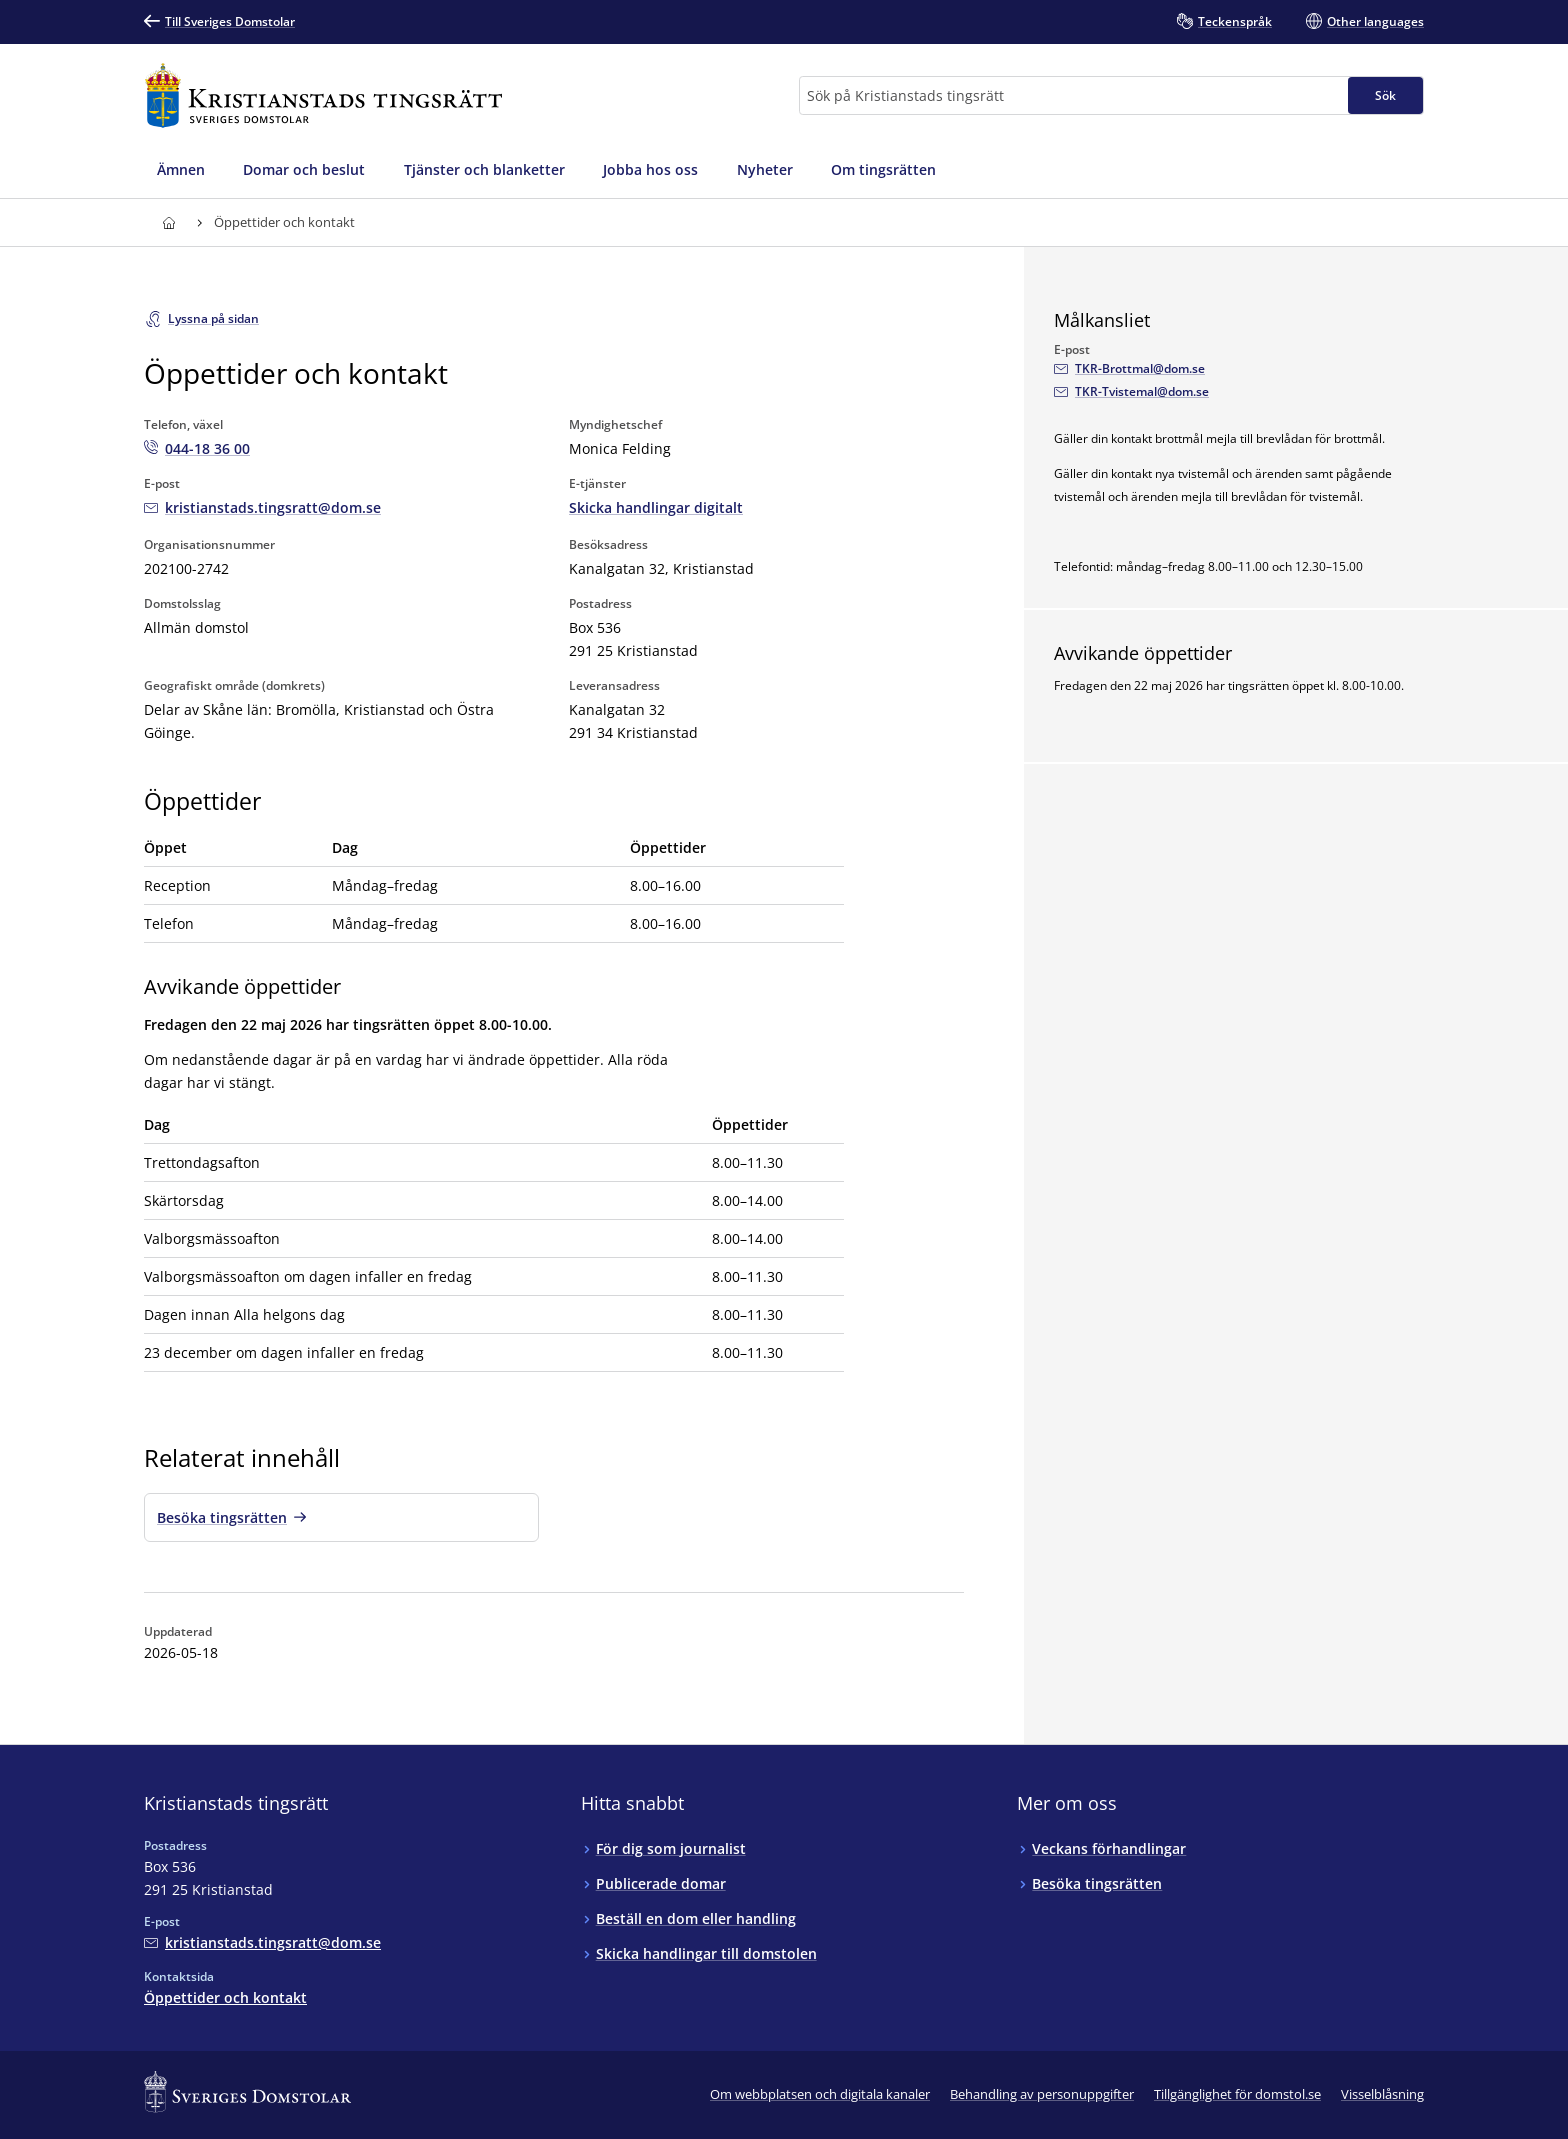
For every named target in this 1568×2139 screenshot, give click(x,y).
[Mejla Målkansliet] (1129, 369)
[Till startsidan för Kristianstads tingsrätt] (323, 95)
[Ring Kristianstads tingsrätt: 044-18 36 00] (197, 448)
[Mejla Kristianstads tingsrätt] (262, 507)
